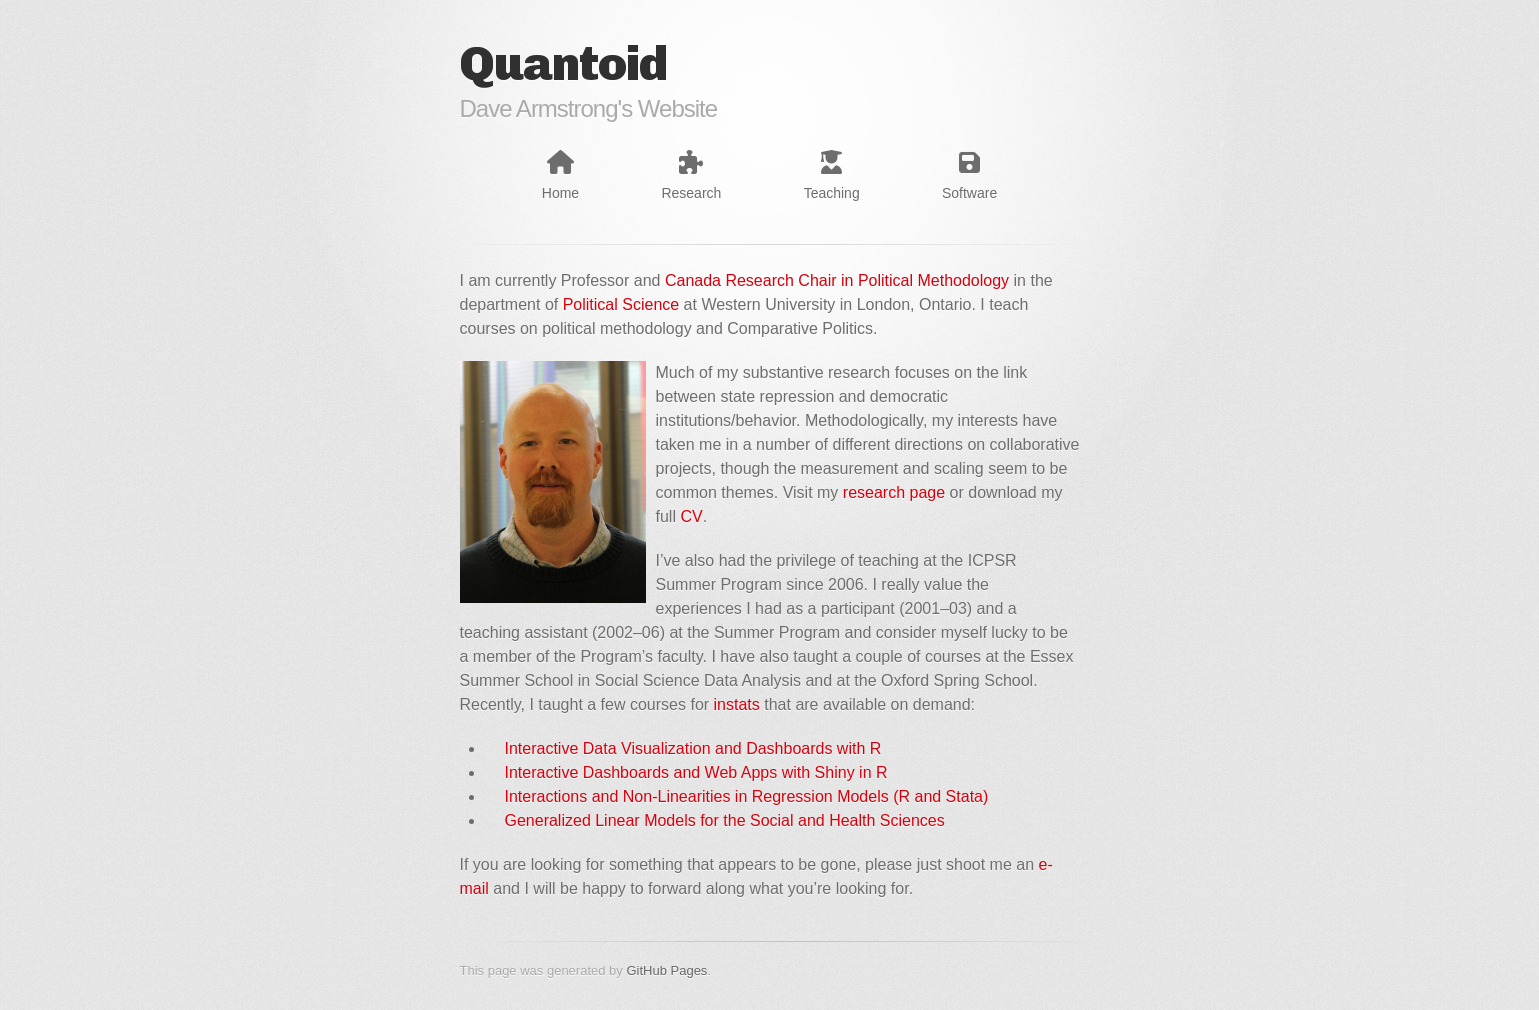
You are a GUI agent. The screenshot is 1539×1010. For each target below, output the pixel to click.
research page (894, 492)
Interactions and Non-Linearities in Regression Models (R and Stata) (747, 796)
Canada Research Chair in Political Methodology (837, 280)
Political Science (621, 304)
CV (691, 516)
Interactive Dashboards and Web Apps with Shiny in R (696, 772)
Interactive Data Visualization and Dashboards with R (693, 748)
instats (737, 704)
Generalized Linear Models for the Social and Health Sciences (725, 820)
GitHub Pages (666, 970)
